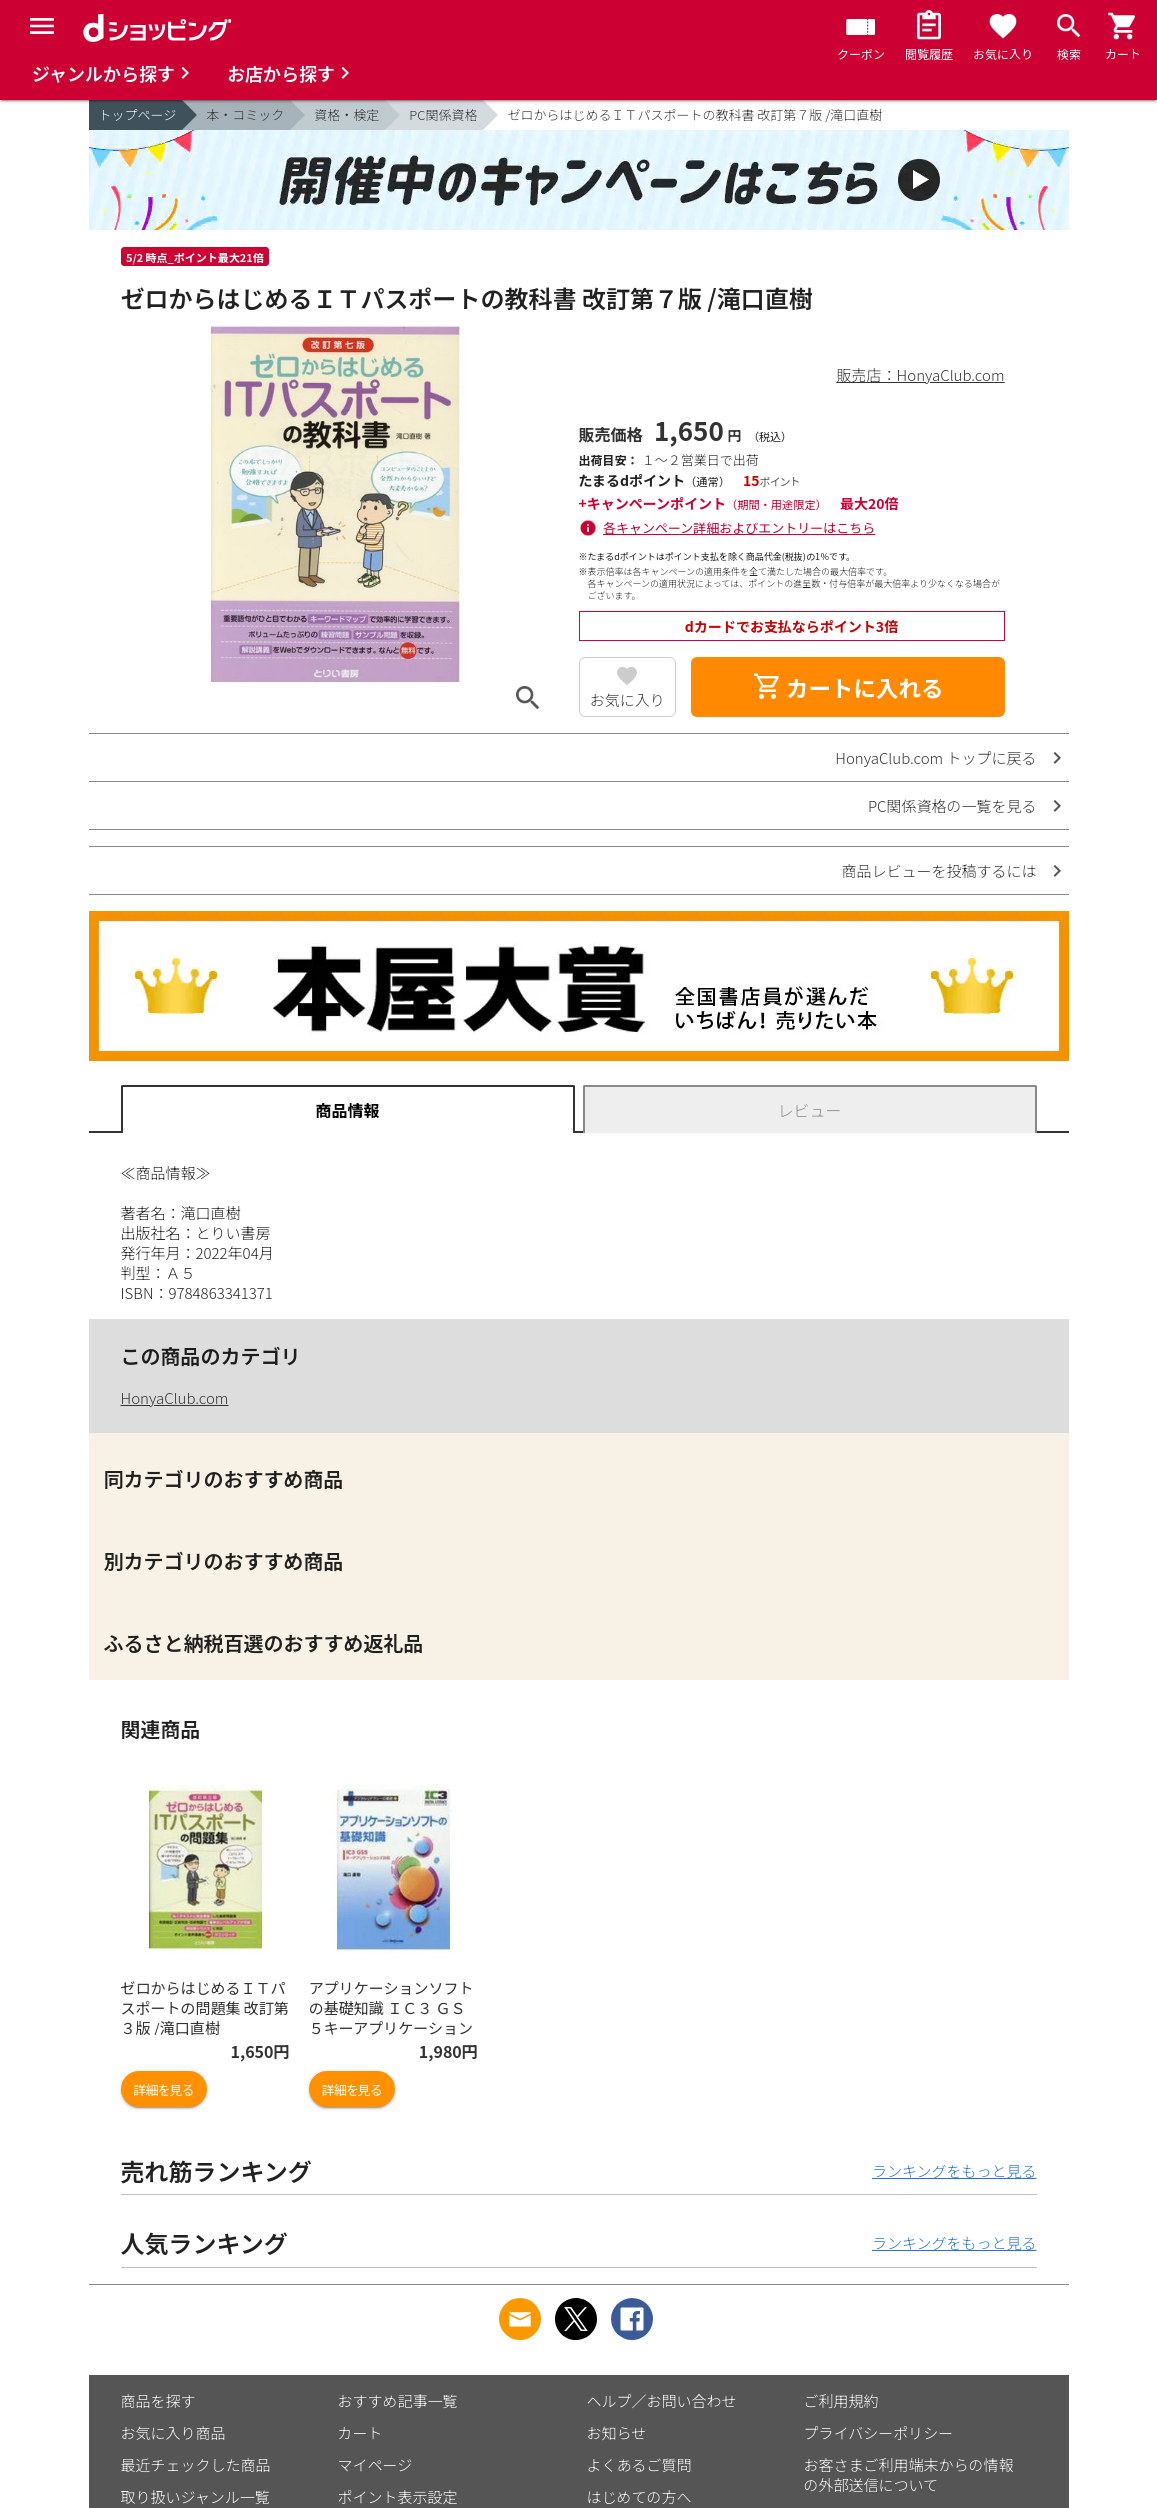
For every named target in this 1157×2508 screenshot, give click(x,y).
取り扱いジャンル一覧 (195, 2496)
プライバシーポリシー (879, 2432)
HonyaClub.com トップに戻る (935, 757)
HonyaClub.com (175, 1397)
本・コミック (245, 114)
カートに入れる (848, 687)
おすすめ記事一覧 (398, 2400)
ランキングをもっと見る (954, 2170)
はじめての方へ (639, 2496)
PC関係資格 (443, 114)
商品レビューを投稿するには (938, 870)
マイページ (375, 2464)
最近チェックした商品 (196, 2464)
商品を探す (158, 2400)
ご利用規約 (841, 2400)
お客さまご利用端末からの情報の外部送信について (909, 2474)
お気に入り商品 (173, 2432)
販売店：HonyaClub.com (921, 374)
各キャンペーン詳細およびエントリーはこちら (739, 527)
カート (360, 2432)
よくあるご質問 (639, 2464)
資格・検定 (346, 114)
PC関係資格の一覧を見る (952, 805)
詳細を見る (164, 2089)
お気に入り (627, 699)
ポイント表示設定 (398, 2496)
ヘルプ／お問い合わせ (662, 2400)
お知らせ (617, 2432)
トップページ (138, 114)
